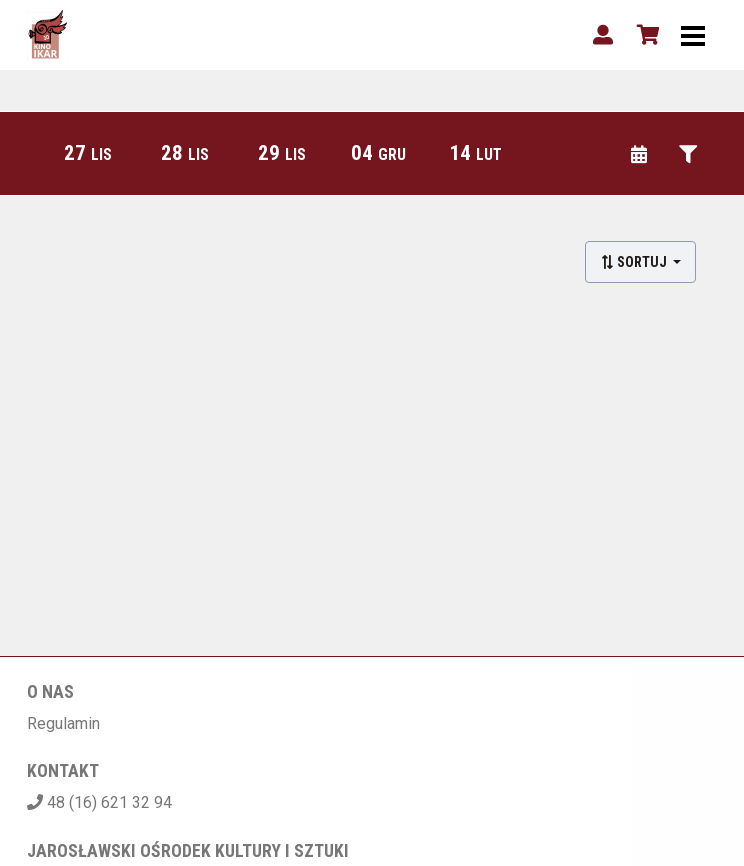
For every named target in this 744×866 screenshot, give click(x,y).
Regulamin (63, 723)
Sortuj (635, 262)
